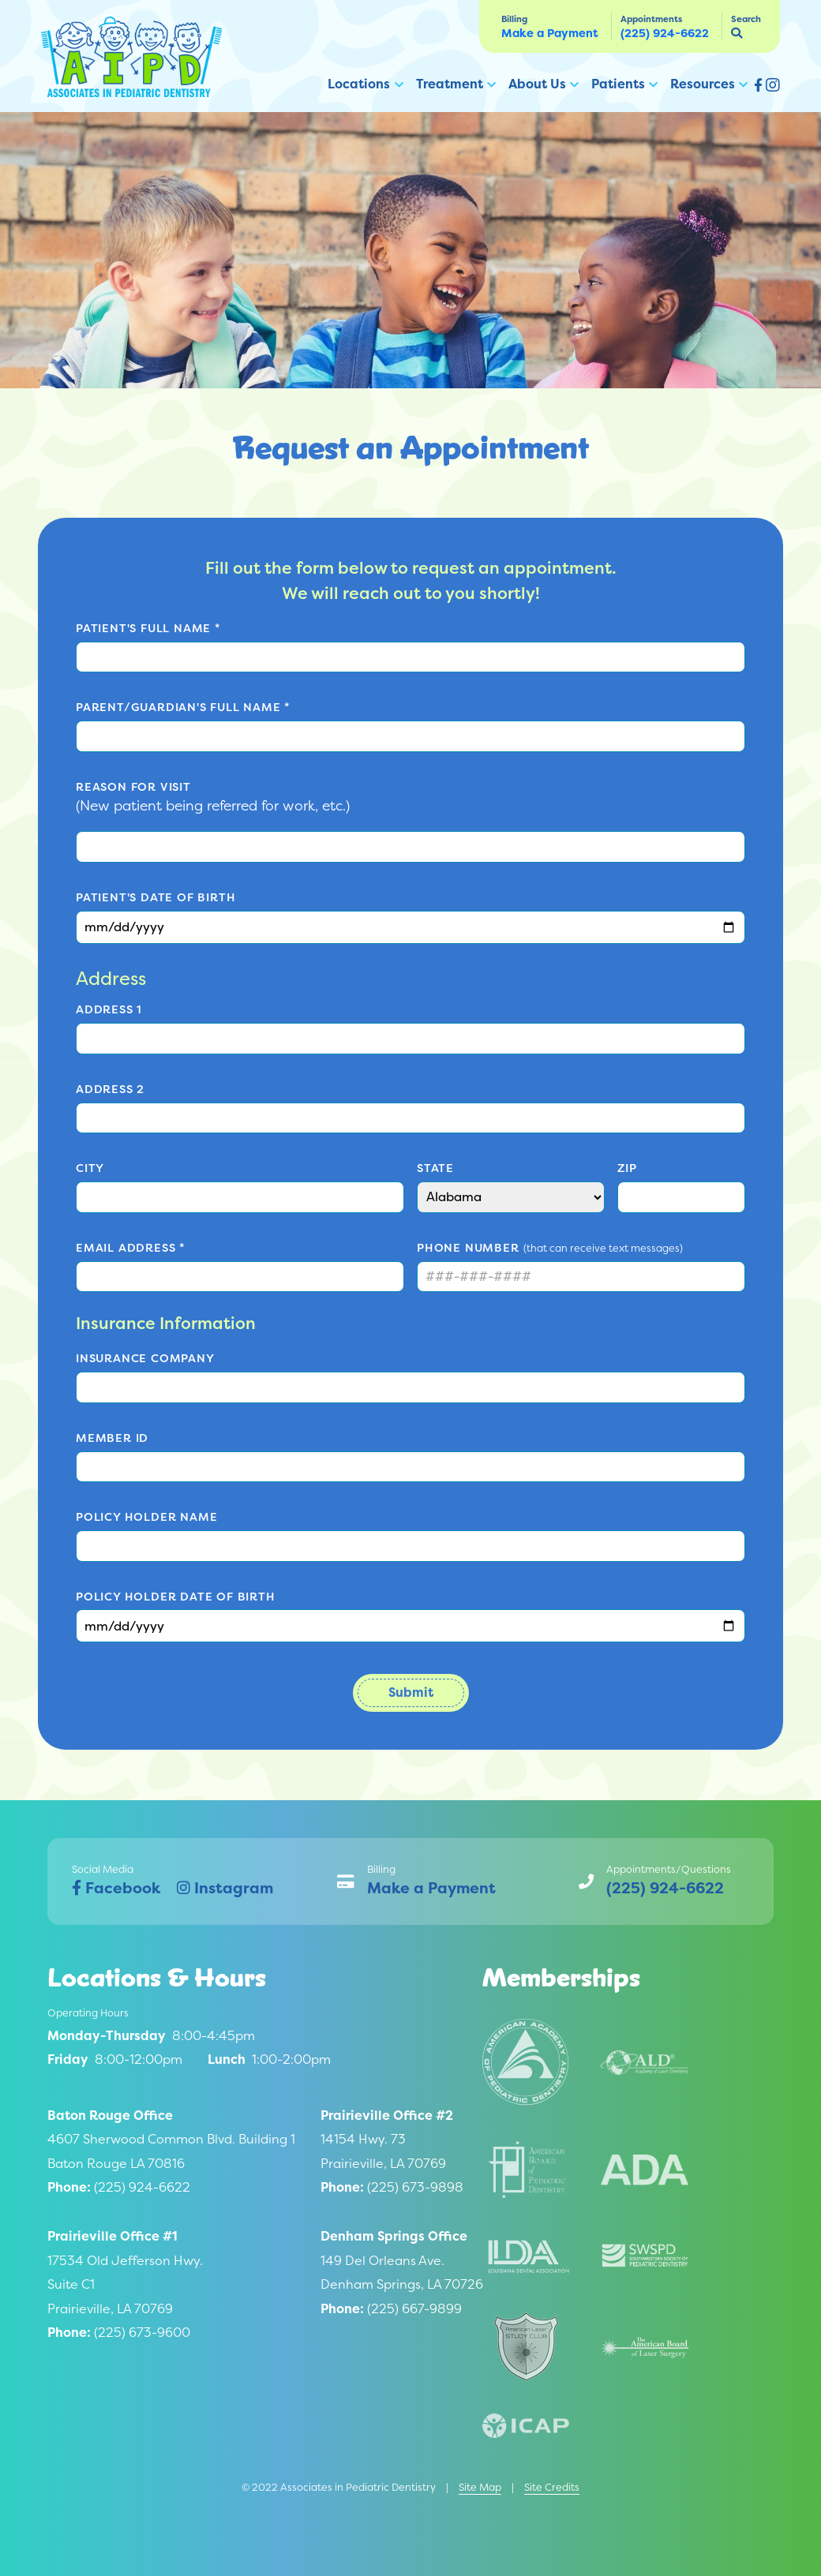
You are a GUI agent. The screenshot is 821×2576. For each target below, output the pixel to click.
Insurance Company (145, 1358)
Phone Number (468, 1247)
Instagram (225, 1888)
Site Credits (551, 2487)
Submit (410, 1692)
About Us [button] (537, 83)
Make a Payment (549, 33)
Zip (626, 1168)
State (435, 1168)
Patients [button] (618, 83)
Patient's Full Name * (148, 628)
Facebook (116, 1888)
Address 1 (109, 1009)
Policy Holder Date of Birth (176, 1596)
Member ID (112, 1437)
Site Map (480, 2487)
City (90, 1168)
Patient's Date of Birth (155, 897)
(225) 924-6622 (664, 33)
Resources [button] (702, 83)
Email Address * (131, 1247)
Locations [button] (359, 83)
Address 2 (110, 1089)
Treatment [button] (449, 83)
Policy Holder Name (146, 1516)
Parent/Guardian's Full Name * (183, 707)
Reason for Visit (133, 786)
